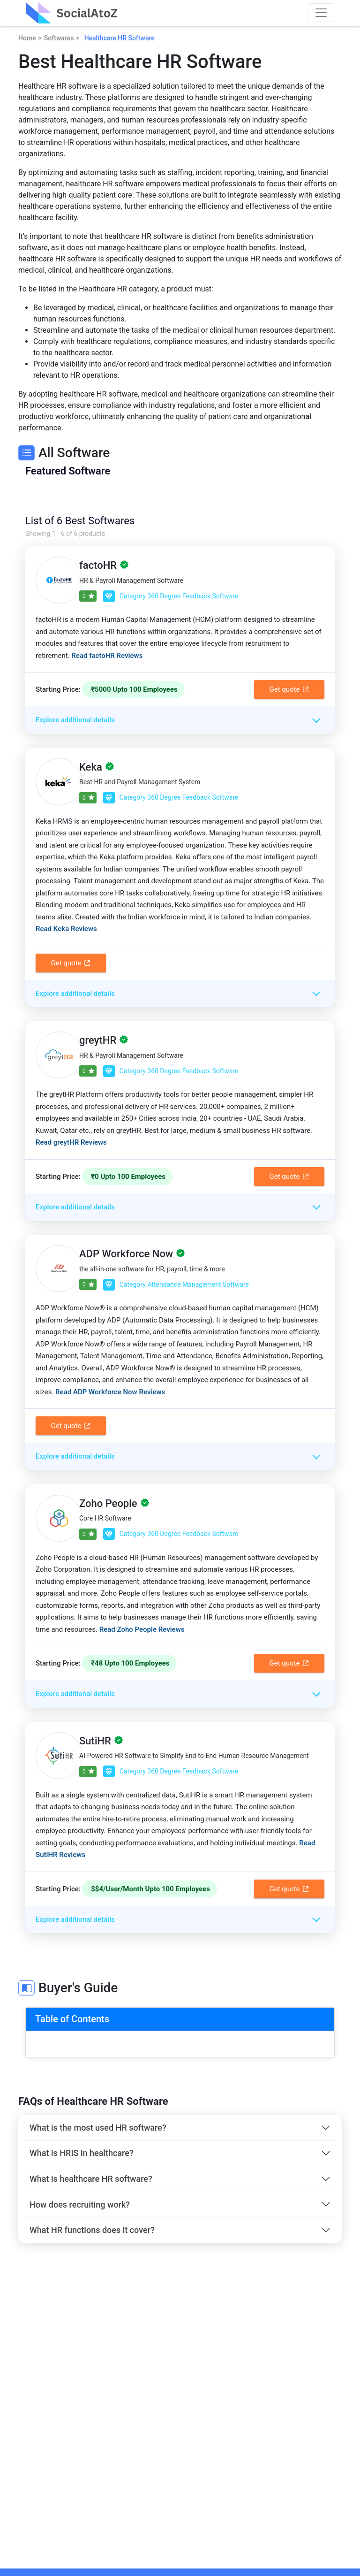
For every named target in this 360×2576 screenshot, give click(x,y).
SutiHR (95, 1741)
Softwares (59, 38)
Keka (90, 767)
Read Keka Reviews (66, 929)
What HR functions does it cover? (92, 2230)
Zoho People (108, 1503)
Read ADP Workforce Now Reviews (110, 1392)
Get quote (289, 689)
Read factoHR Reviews (106, 655)
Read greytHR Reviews (71, 1142)
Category (171, 596)
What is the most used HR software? (98, 2128)
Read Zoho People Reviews (142, 1629)
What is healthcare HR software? (91, 2179)
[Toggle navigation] (321, 12)
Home (27, 38)
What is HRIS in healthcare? (82, 2153)
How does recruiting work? (80, 2204)
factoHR (98, 565)
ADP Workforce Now (126, 1254)
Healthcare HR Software (119, 38)
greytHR (97, 1040)
